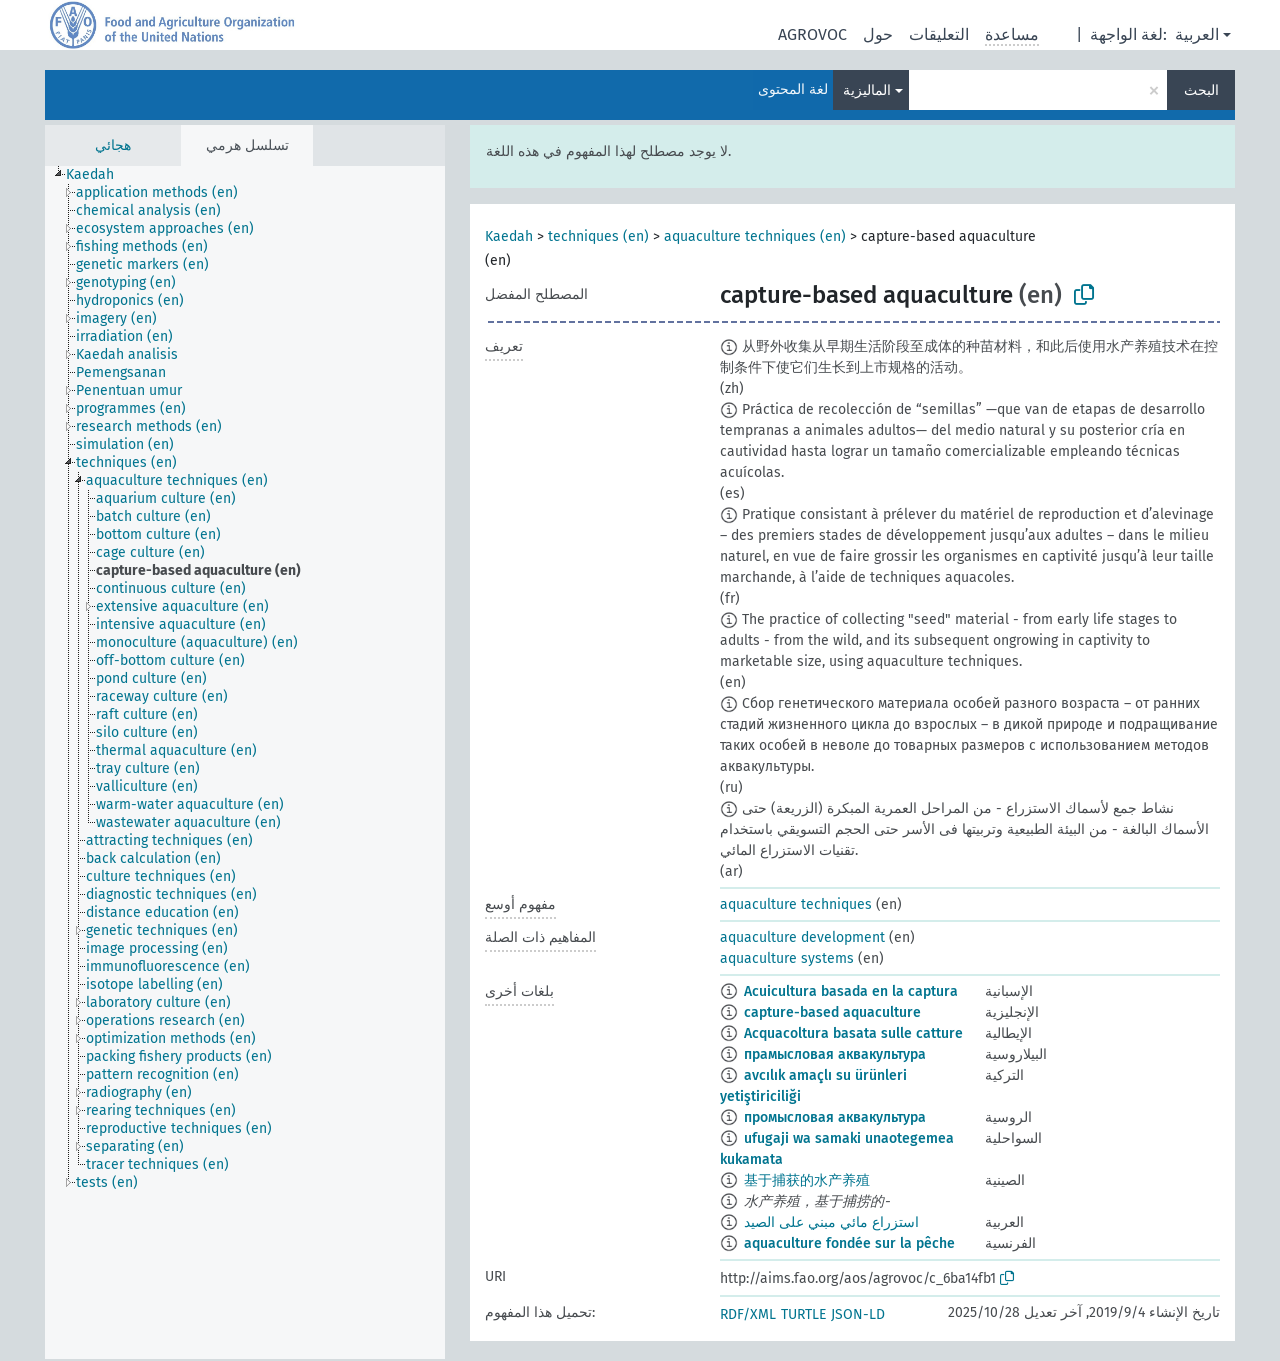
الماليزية (867, 90)
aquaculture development (802, 937)
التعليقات (939, 34)
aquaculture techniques (796, 904)
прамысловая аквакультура (835, 1054)
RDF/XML (748, 1314)
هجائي (113, 145)
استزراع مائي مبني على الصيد (831, 1222)
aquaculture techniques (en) (755, 236)
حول (878, 34)
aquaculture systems (787, 958)
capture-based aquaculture (832, 1012)
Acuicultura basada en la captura (851, 991)
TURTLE (803, 1314)
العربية (1197, 34)
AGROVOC (812, 34)
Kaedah (509, 236)
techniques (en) (598, 236)
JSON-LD (858, 1314)
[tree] (245, 762)
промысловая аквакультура (835, 1117)
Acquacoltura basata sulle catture (853, 1033)
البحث (1201, 90)
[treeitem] (98, 175)
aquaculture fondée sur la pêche (849, 1243)
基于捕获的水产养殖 (807, 1180)
